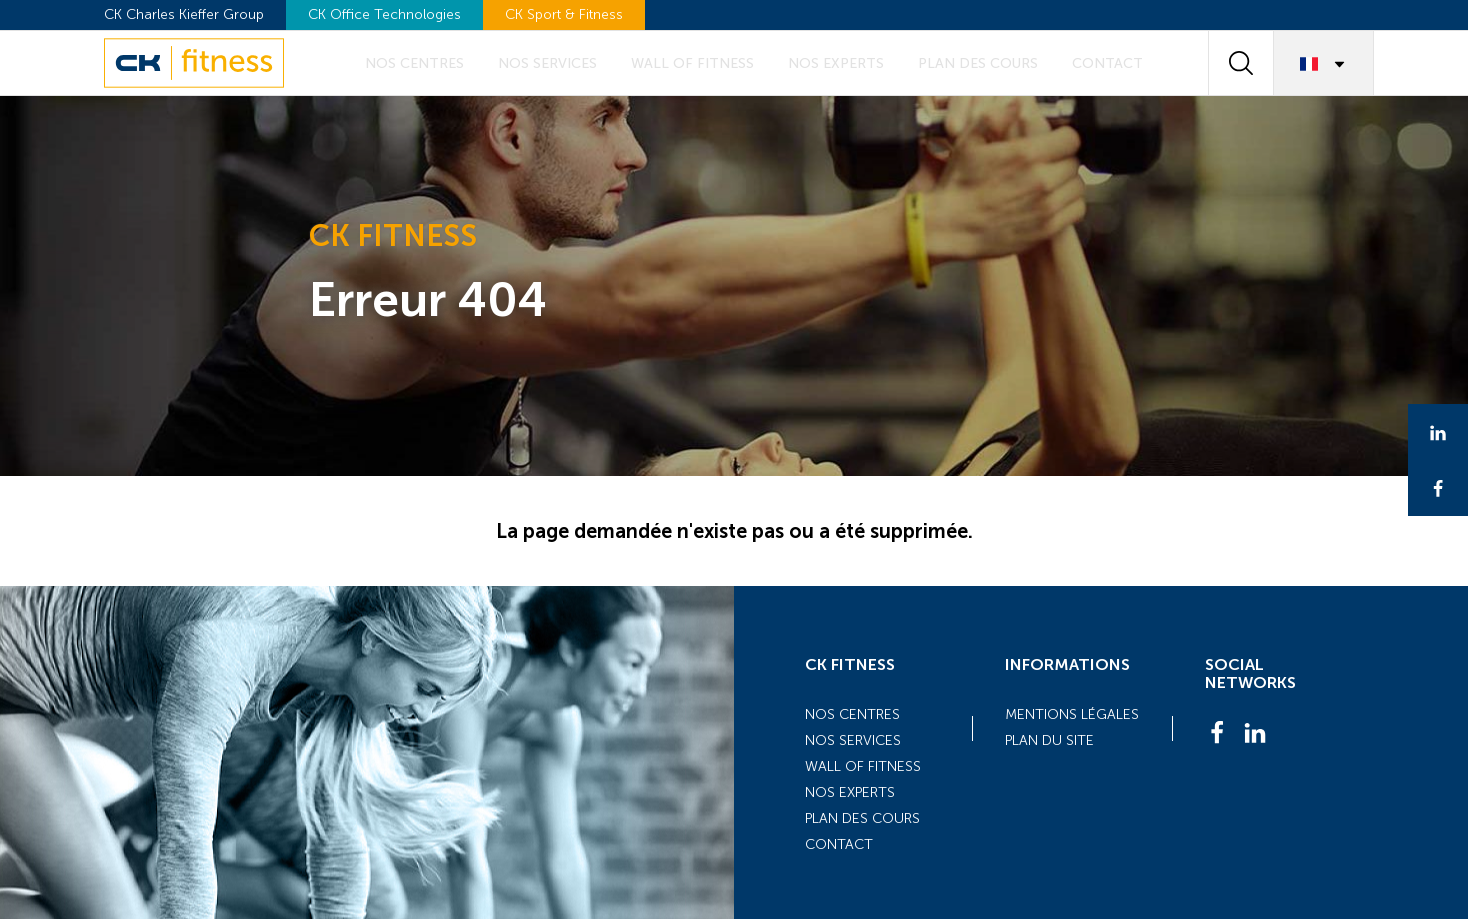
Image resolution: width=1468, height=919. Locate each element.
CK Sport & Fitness (564, 14)
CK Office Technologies (384, 14)
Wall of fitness (692, 63)
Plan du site (1049, 740)
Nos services (547, 63)
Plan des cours (978, 63)
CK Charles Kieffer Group (184, 14)
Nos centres (414, 63)
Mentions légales (1072, 714)
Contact (1107, 63)
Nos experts (836, 63)
